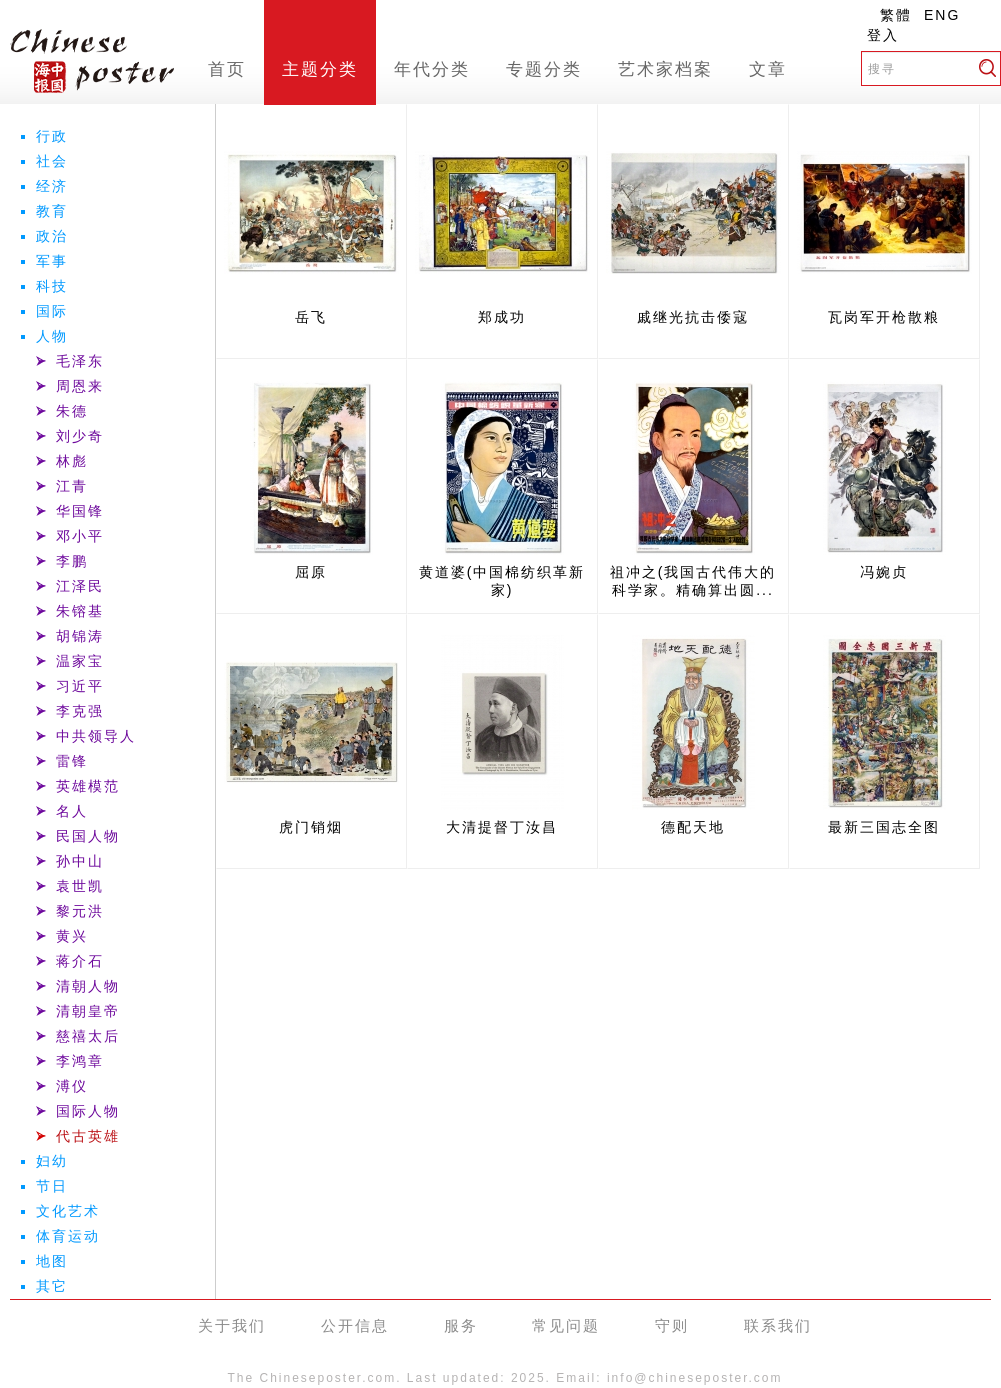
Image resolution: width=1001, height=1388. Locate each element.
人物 (52, 336)
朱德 (72, 411)
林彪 (72, 461)
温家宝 (80, 661)
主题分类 (320, 69)
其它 (52, 1286)
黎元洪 (80, 911)
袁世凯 (80, 886)
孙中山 (80, 861)
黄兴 (72, 936)
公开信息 (355, 1325)
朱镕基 (80, 611)
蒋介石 (80, 961)
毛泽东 (80, 361)
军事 (52, 261)
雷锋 (72, 761)
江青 (72, 486)
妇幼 (52, 1161)
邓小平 (80, 536)
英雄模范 (88, 786)
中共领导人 (96, 736)
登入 (883, 35)
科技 (52, 286)
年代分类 (432, 69)
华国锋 (80, 511)
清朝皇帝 (88, 1011)
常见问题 (566, 1325)
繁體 (896, 15)
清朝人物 (88, 986)
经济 (52, 186)
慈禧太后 (88, 1036)
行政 (52, 136)
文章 (768, 69)
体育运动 (68, 1236)
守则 (672, 1325)
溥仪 (72, 1086)
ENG (942, 15)
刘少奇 (80, 436)
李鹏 (72, 561)
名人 (72, 811)
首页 (227, 69)
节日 (52, 1186)
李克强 (80, 711)
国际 (52, 311)
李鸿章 (80, 1061)
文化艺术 (68, 1211)
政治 (52, 236)
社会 (52, 161)
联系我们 (778, 1325)
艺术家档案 (665, 69)
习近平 (80, 686)
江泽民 (80, 586)
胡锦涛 (80, 636)
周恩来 (80, 386)
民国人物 (88, 836)
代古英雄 (88, 1136)
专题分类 (544, 69)
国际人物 (88, 1111)
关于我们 (232, 1325)
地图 (52, 1261)
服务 (461, 1325)
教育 (52, 211)
